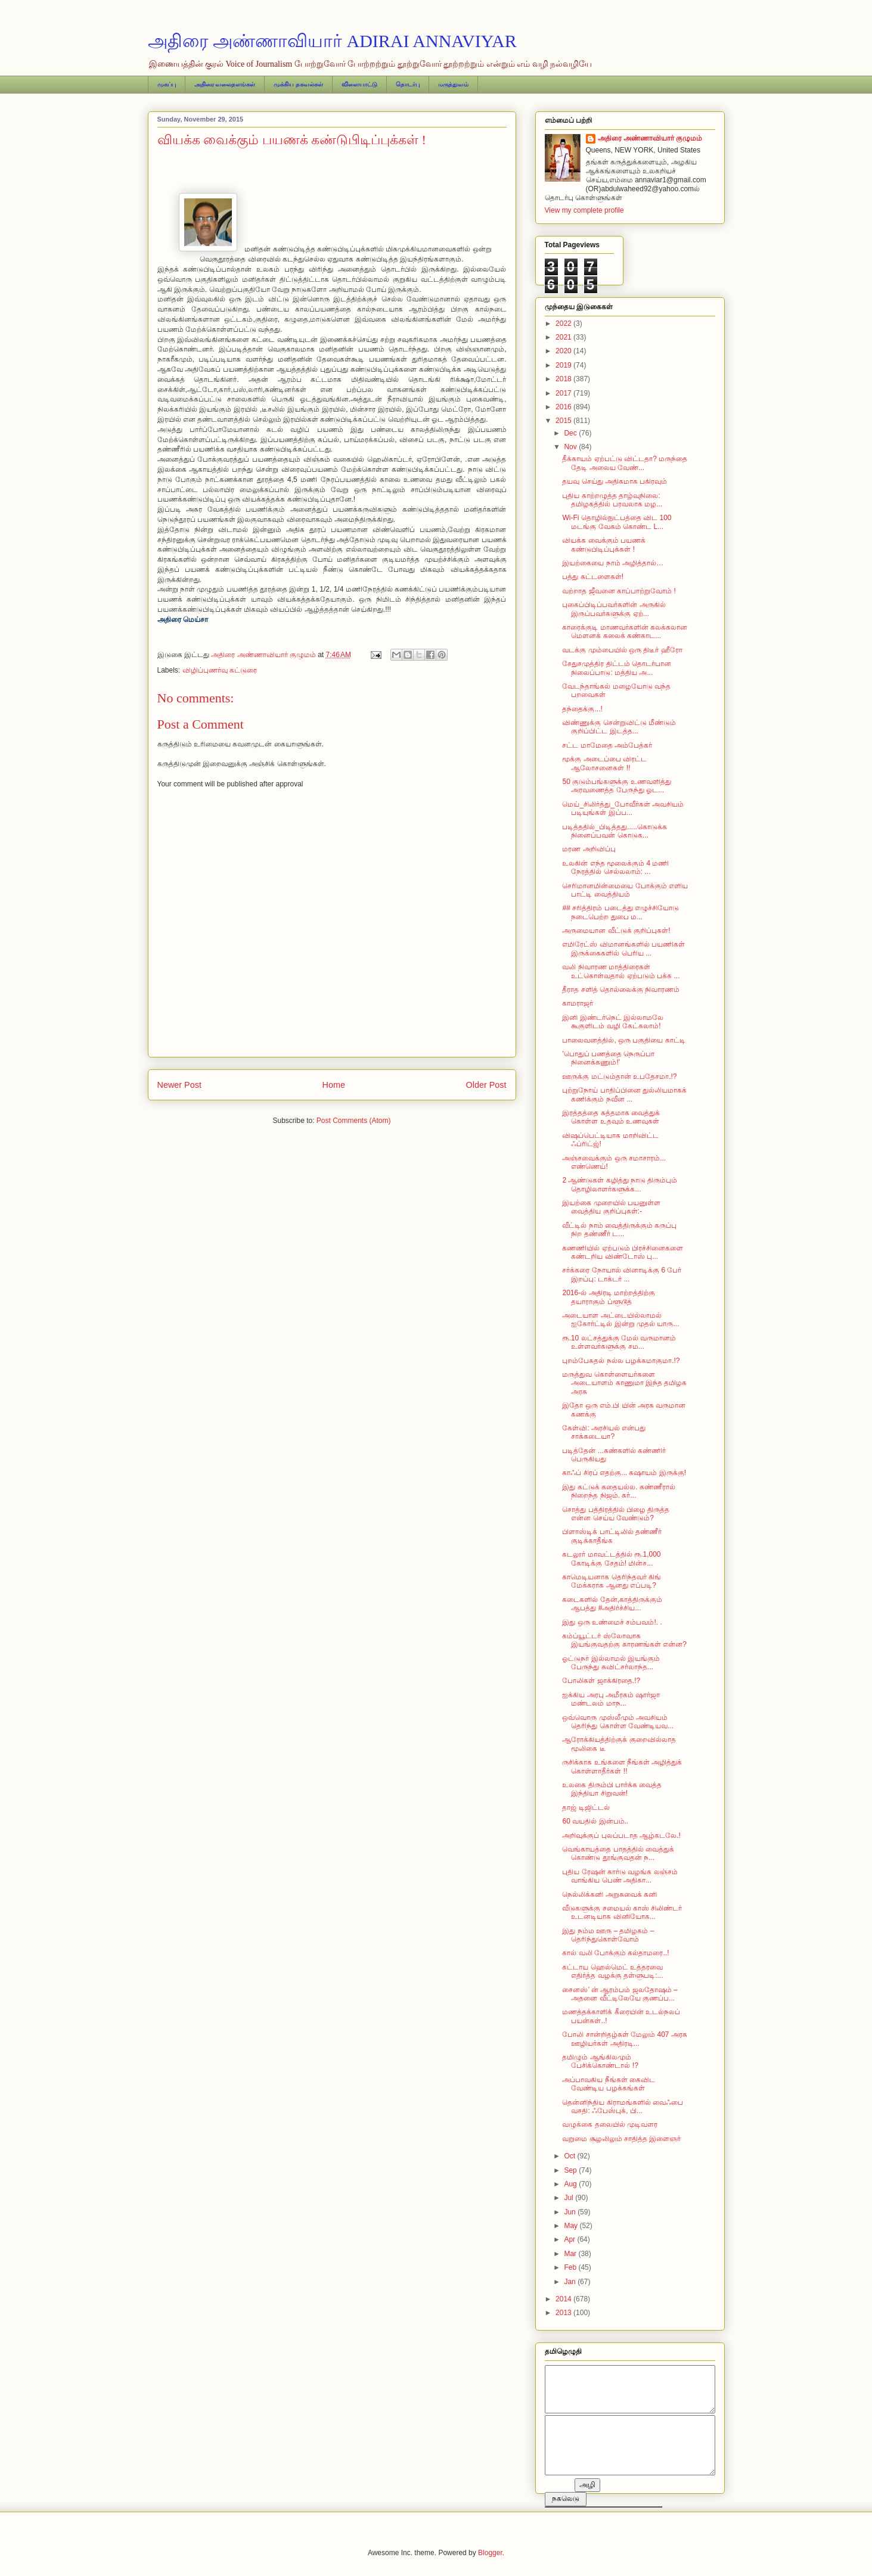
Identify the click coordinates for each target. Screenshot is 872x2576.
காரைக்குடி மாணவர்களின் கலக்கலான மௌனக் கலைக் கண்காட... (624, 631)
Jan (571, 2282)
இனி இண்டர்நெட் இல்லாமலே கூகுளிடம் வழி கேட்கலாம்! (612, 1021)
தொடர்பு (408, 84)
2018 (564, 379)
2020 (564, 351)
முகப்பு (166, 84)
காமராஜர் (577, 1003)
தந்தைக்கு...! (582, 709)
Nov (571, 447)
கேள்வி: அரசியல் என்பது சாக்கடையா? (604, 1432)
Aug (571, 2184)
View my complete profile (584, 210)
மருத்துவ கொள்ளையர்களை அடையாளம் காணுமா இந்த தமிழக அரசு (624, 1383)
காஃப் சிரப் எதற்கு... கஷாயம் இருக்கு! (624, 1473)
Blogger (490, 2553)
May (571, 2226)
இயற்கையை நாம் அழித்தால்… (612, 563)
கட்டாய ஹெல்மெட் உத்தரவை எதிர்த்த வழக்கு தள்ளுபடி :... (612, 1971)
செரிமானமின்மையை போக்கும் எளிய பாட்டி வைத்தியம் (625, 890)
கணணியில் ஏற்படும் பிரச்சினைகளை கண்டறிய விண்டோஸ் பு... (622, 1252)
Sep (571, 2170)
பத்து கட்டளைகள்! (592, 577)
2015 (564, 420)
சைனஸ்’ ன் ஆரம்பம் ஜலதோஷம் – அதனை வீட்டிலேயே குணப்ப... (619, 1994)
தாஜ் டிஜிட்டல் (585, 1807)
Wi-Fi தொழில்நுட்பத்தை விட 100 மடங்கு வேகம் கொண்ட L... (616, 522)
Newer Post (179, 1085)
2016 (564, 407)
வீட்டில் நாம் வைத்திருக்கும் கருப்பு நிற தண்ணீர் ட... (619, 1229)
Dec (571, 433)
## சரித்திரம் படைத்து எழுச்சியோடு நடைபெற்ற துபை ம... (620, 912)
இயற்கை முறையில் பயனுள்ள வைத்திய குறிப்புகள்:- (611, 1207)
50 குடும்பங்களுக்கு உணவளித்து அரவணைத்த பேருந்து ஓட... (616, 785)
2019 (564, 365)
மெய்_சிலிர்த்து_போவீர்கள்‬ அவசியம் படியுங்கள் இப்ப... (623, 808)
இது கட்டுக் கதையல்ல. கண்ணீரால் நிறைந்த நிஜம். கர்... (618, 1491)
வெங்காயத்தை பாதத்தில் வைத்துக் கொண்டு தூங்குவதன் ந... (618, 1853)
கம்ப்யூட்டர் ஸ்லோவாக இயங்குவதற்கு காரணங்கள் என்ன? (624, 1640)
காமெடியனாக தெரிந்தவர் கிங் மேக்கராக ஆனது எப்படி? (611, 1581)
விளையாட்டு (359, 84)
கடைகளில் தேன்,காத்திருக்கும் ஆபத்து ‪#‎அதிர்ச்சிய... (612, 1603)
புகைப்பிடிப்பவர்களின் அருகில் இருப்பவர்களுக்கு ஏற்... (613, 609)
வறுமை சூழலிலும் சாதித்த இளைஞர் (621, 2139)
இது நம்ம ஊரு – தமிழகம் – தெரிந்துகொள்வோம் (608, 1935)
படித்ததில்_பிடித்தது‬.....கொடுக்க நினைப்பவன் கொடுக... (614, 831)
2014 (564, 2299)
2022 (564, 323)
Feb (571, 2267)
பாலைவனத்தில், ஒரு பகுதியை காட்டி (623, 1040)
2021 (564, 337)
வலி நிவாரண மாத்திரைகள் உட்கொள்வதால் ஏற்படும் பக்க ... (620, 971)
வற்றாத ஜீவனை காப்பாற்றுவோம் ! (618, 591)
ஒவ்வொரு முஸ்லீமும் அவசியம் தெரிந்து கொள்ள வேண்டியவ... (618, 1721)
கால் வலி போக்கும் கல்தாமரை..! (615, 1953)
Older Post (486, 1085)
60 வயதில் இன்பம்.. (595, 1821)
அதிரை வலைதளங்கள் (225, 84)
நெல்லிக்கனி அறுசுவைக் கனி (609, 1894)
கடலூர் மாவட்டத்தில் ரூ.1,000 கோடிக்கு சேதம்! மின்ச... (611, 1558)
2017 (564, 393)
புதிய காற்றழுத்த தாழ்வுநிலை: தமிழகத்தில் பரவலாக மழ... (612, 499)
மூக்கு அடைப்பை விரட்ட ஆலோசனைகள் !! (604, 763)
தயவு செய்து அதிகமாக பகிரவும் (614, 481)
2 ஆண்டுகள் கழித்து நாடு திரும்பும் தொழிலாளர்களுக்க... (619, 1184)
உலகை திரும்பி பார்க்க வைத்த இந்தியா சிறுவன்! (612, 1789)
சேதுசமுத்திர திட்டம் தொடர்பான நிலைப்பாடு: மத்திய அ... (616, 667)
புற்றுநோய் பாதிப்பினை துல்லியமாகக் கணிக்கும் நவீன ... (624, 1094)
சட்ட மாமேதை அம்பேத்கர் (607, 745)
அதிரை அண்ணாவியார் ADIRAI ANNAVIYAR (332, 41)
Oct (570, 2156)
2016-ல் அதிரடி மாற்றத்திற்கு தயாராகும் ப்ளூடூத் (608, 1297)
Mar (571, 2254)
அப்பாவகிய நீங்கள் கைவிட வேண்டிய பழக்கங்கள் (608, 2084)
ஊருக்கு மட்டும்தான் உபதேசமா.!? (619, 1076)
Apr (570, 2239)
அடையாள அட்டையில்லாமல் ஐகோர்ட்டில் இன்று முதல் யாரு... (620, 1319)
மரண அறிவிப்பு (588, 849)
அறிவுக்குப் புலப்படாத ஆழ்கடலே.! (621, 1835)
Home (333, 1085)
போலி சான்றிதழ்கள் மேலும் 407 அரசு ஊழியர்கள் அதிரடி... (624, 2038)
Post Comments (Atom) (353, 1120)
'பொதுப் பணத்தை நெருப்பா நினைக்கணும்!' (608, 1058)
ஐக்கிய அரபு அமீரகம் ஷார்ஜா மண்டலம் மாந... (611, 1699)
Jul (569, 2198)
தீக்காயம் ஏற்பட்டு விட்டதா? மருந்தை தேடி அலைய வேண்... (624, 463)
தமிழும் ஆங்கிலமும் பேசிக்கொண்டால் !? (600, 2061)
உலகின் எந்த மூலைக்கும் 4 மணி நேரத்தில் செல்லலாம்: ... (615, 867)
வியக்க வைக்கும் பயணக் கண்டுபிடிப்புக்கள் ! (604, 544)
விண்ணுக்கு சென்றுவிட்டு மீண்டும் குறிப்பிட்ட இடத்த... (619, 726)
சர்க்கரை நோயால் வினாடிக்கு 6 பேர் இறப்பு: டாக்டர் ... (621, 1274)
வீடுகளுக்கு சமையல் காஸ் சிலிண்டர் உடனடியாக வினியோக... (622, 1912)
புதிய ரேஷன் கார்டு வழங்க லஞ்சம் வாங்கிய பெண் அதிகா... (619, 1876)
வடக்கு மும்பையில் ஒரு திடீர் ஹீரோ (622, 650)
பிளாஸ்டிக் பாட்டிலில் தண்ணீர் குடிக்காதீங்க (612, 1535)
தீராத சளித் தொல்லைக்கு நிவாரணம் (620, 989)
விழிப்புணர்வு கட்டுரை (219, 670)
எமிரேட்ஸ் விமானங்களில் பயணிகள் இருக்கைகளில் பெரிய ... (623, 948)
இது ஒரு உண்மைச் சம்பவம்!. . (612, 1622)
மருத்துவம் (453, 84)
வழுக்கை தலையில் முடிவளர (609, 2124)
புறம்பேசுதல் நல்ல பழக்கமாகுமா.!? (620, 1361)
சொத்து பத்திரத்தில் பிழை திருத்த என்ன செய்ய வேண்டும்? (615, 1513)
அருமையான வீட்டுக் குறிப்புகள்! (616, 930)
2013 (564, 2313)
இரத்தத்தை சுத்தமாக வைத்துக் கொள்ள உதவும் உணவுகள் (611, 1117)
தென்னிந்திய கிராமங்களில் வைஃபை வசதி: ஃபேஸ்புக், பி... (622, 2106)
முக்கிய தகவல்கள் (298, 84)
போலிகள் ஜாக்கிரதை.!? (601, 1680)
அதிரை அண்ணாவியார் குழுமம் (650, 138)
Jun (571, 2212)
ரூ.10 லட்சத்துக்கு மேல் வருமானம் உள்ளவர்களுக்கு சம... (619, 1342)
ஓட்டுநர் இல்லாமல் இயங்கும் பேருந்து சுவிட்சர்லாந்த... (611, 1662)
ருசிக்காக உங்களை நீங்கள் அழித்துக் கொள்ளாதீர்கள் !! (622, 1766)
